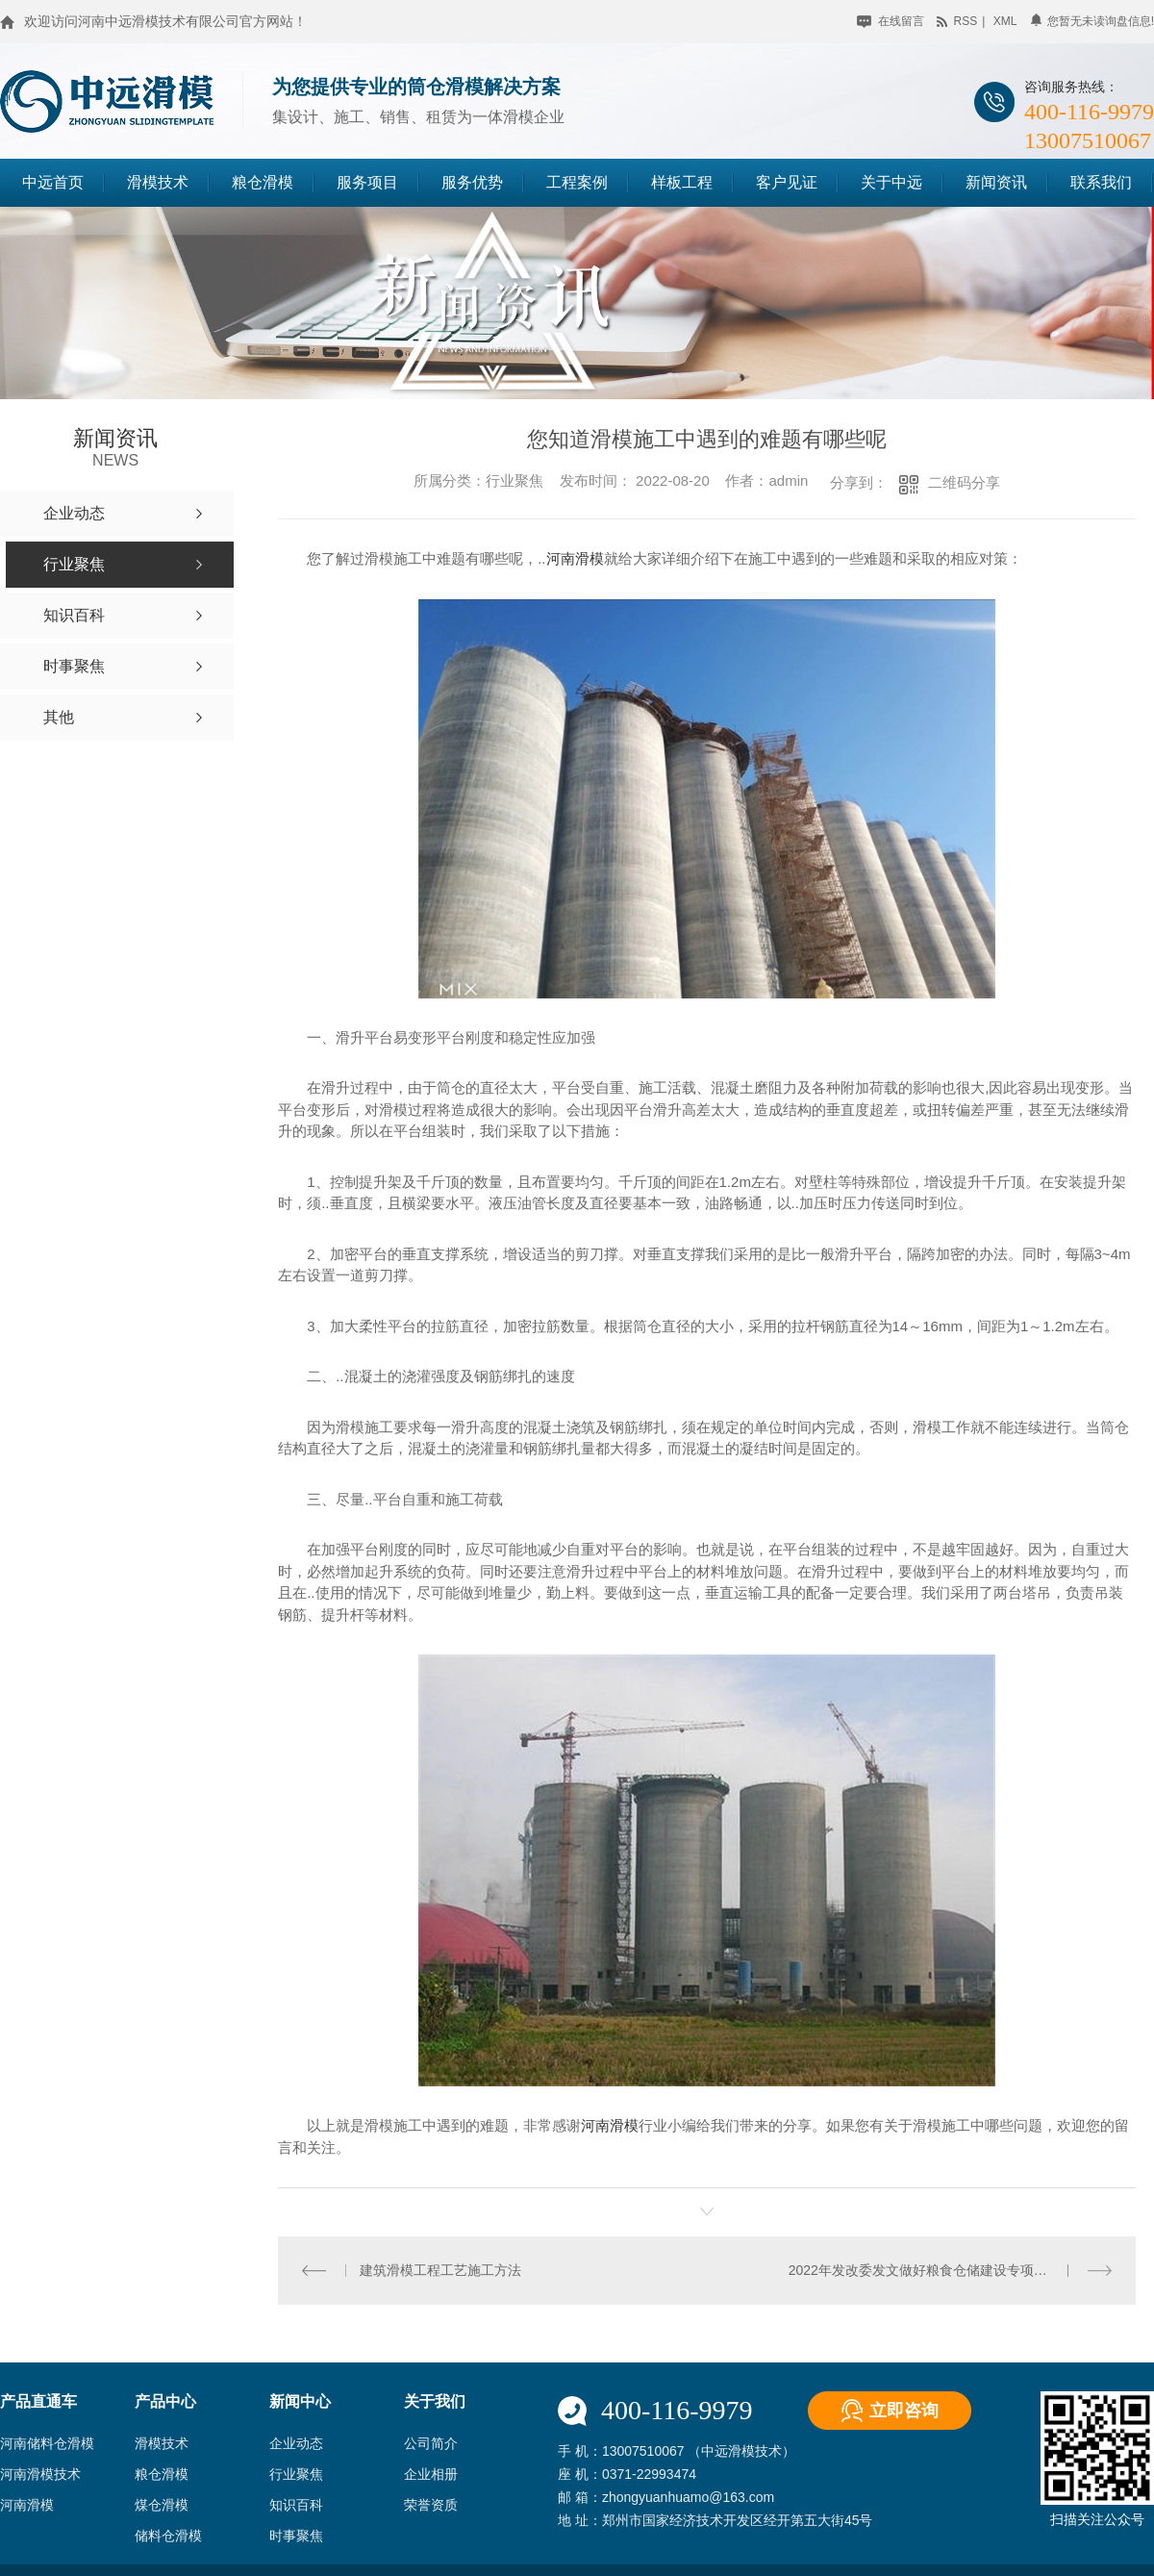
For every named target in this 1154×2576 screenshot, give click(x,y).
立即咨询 (904, 2410)
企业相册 (431, 2474)
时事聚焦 (296, 2535)
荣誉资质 (431, 2505)
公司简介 (431, 2443)
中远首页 (53, 182)
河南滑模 (575, 558)
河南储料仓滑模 (47, 2443)
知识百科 (296, 2505)
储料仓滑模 (168, 2535)
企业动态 (296, 2443)
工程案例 (577, 182)
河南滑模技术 (40, 2474)
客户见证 (786, 182)
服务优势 (472, 182)
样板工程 (682, 182)
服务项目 (367, 182)
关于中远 (891, 182)
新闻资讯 (996, 182)
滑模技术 (157, 182)
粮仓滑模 (262, 182)
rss (957, 21)
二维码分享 (964, 482)
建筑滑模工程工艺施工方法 (440, 2270)
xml (1005, 21)
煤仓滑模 (161, 2505)
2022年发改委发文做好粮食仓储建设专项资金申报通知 (951, 2270)
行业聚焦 (296, 2474)
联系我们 (1101, 182)
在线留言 (890, 21)
